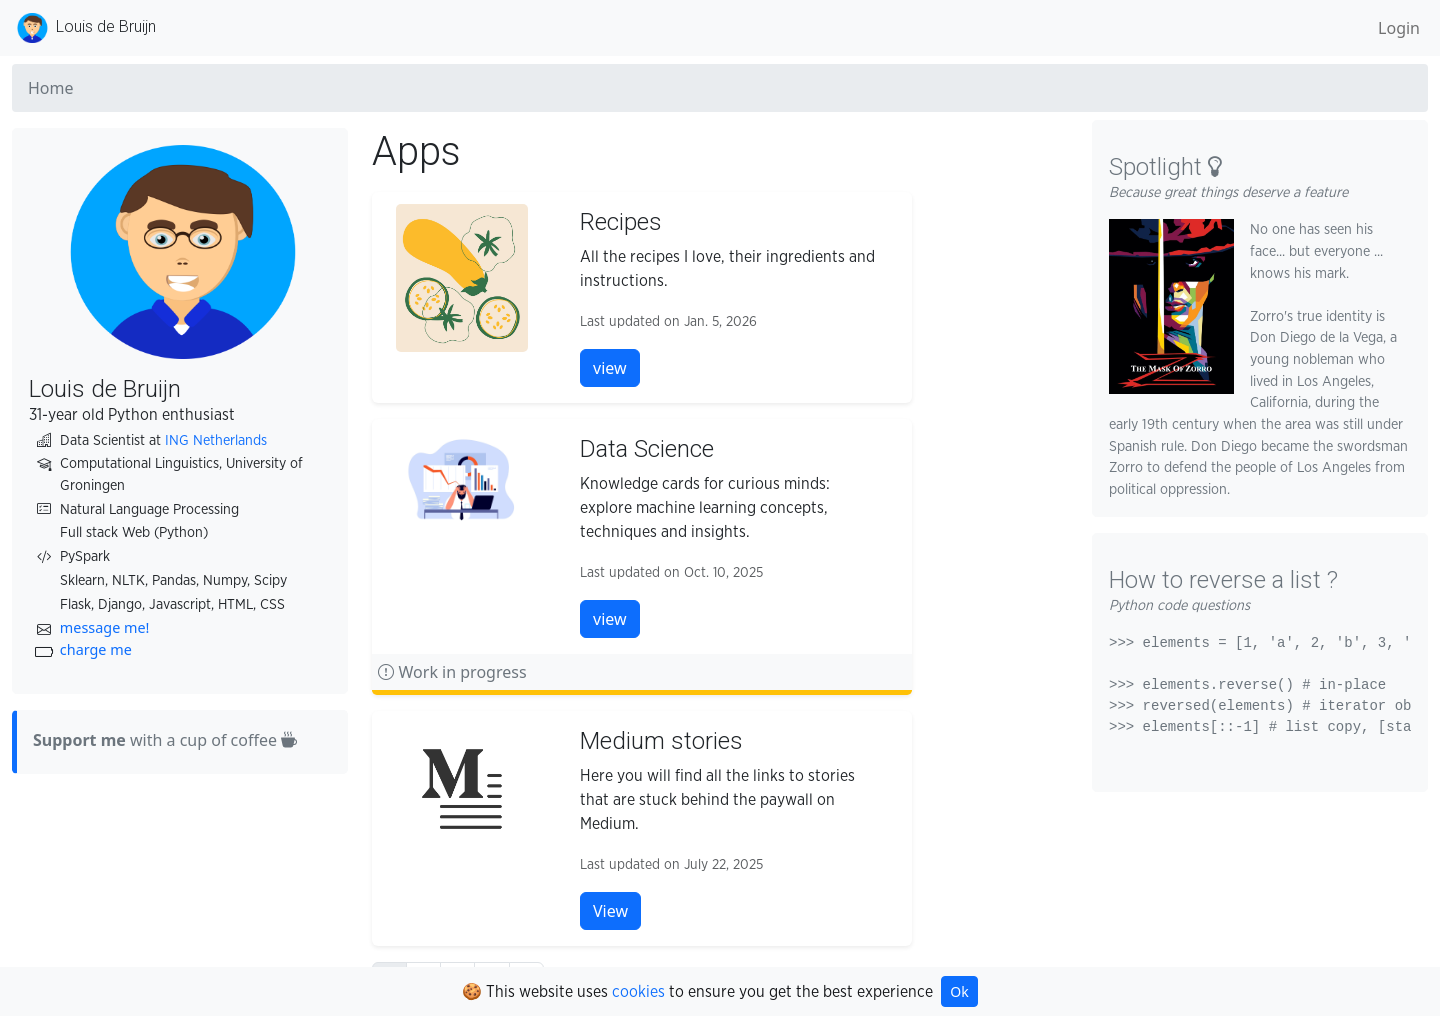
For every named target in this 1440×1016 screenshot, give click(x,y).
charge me (96, 649)
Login (1399, 28)
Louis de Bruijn (84, 28)
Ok (959, 991)
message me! (105, 627)
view (610, 368)
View (610, 911)
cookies (638, 992)
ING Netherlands (216, 440)
